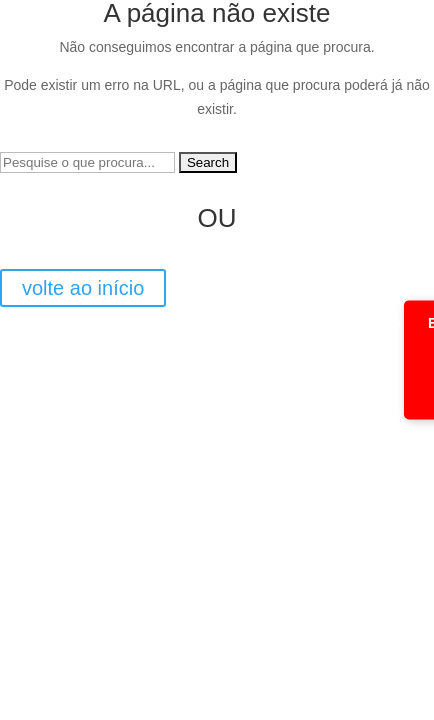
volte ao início (83, 288)
